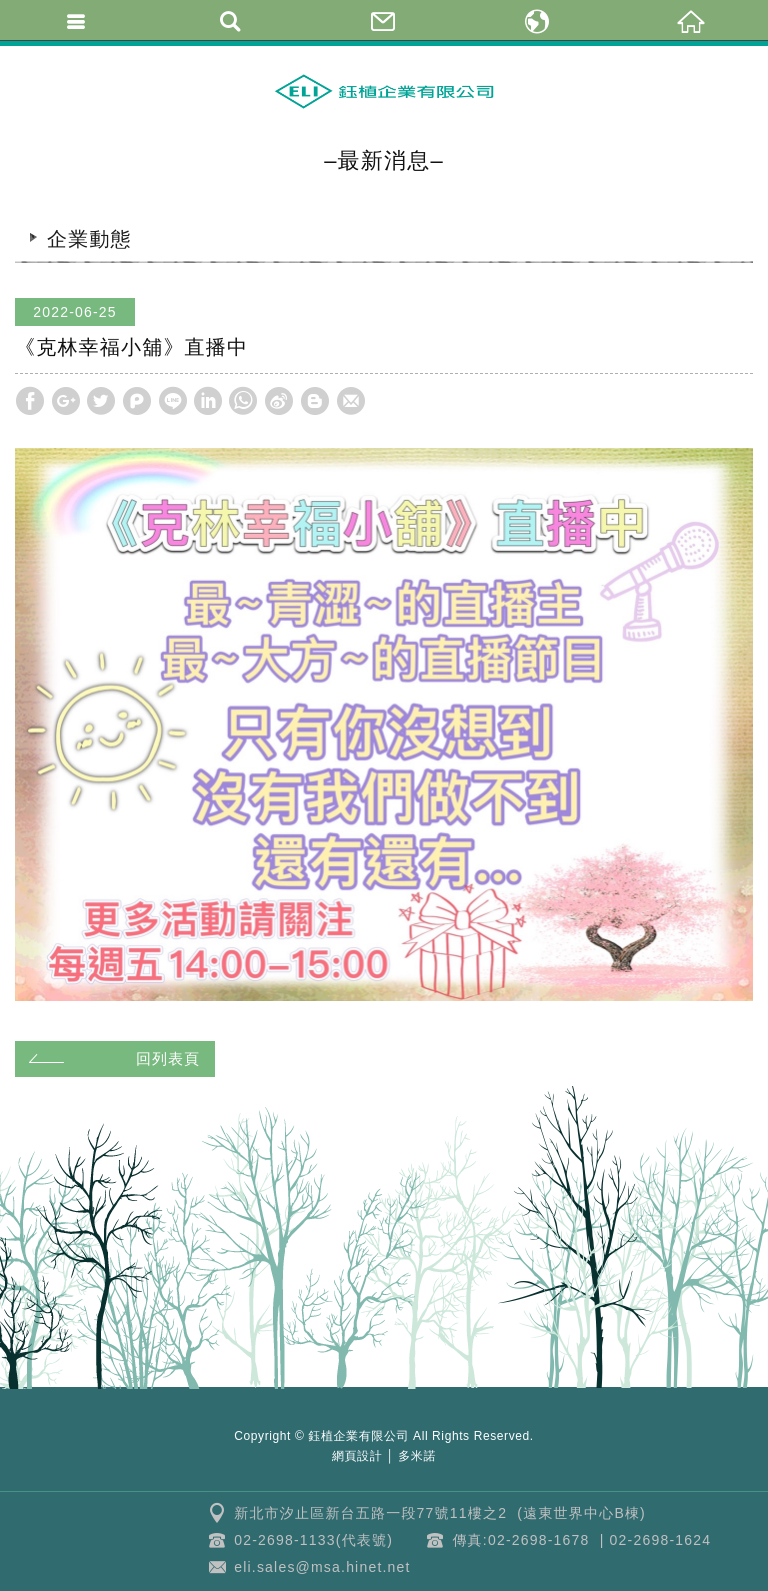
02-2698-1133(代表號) (313, 1540)
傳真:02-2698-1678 (520, 1540)
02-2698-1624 (661, 1540)
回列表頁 (111, 1058)
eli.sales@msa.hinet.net (322, 1567)
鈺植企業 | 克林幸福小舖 (384, 91)
